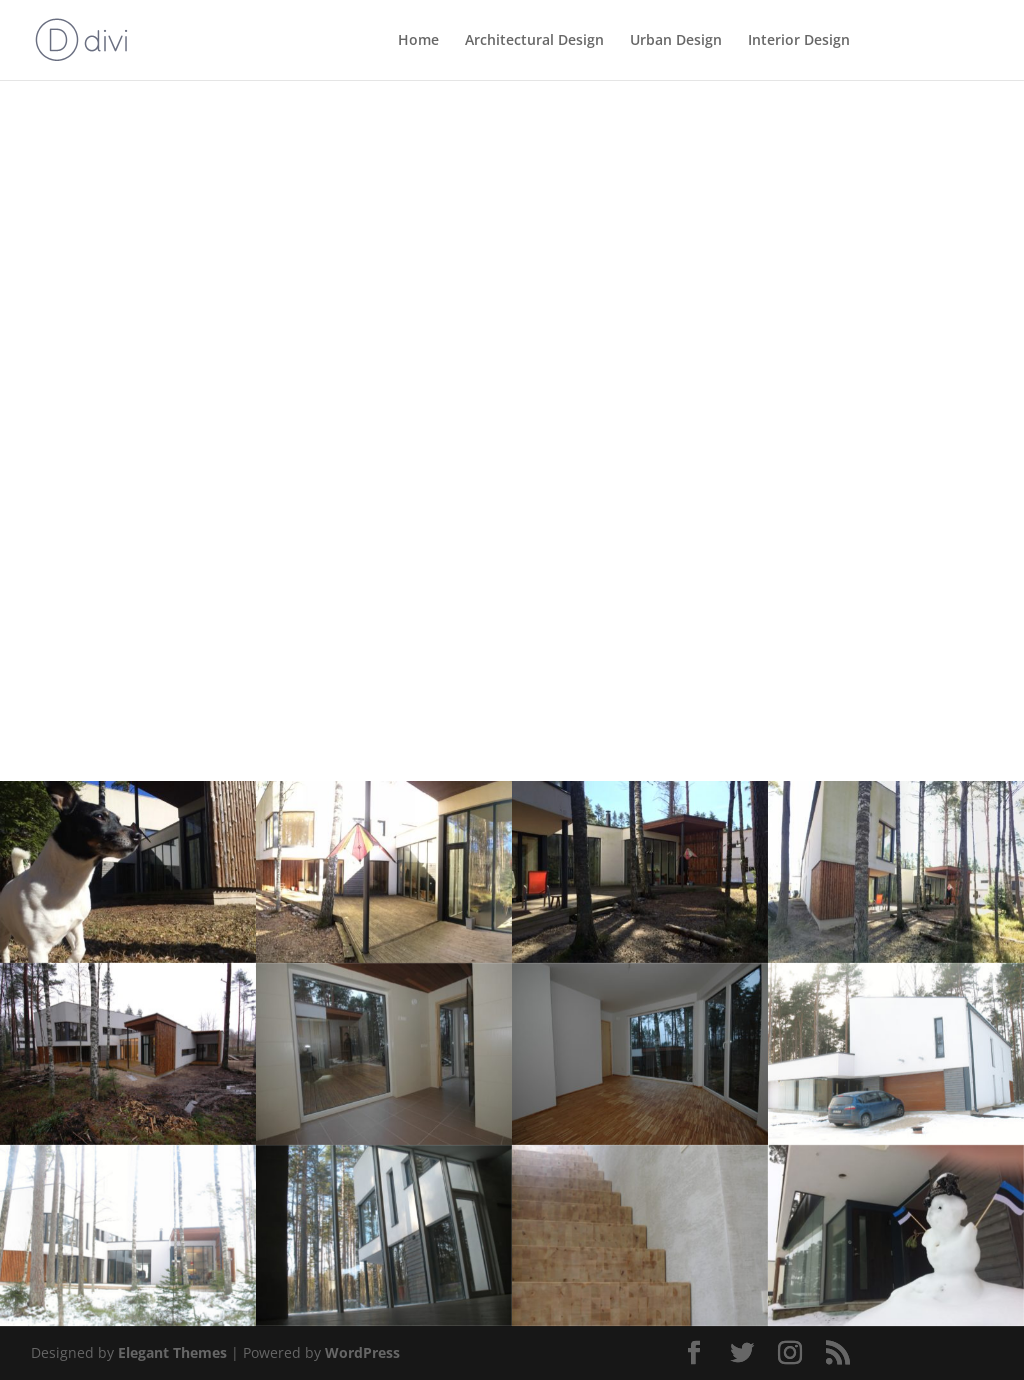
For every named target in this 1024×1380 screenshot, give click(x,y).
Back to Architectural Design (153, 134)
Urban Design (676, 41)
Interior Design (799, 41)
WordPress (362, 1352)
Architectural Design (534, 41)
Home (418, 41)
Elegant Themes (172, 1352)
